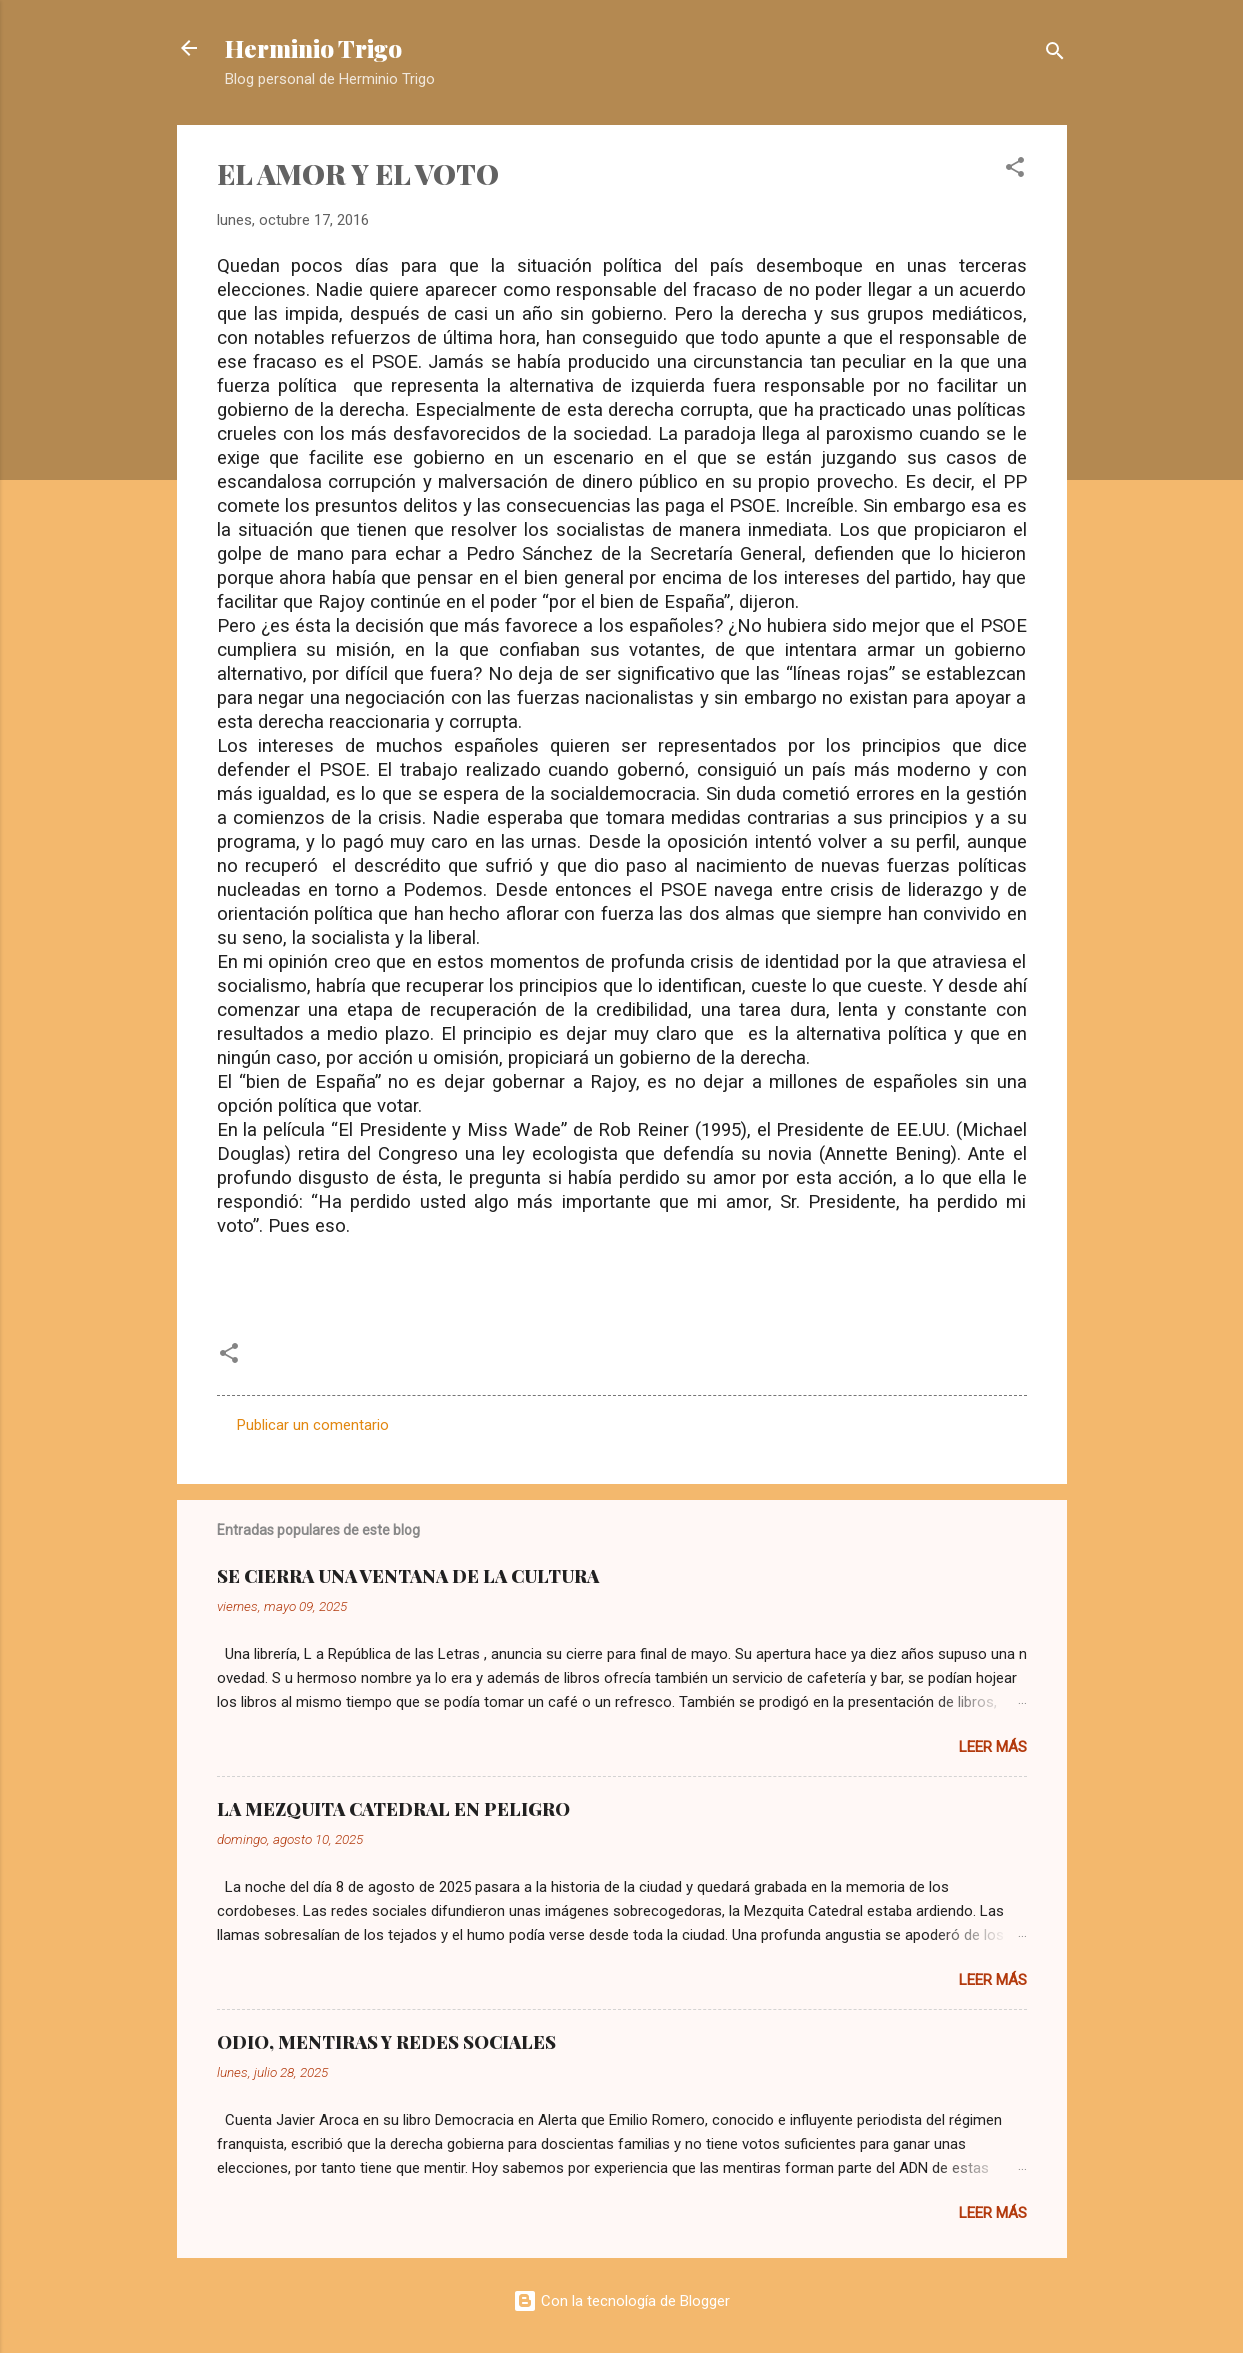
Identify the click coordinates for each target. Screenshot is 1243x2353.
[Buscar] (1055, 54)
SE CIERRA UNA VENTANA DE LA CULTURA (408, 1576)
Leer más (993, 1747)
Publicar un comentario (313, 1425)
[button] (1015, 170)
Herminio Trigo (313, 48)
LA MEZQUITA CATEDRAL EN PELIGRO (393, 1809)
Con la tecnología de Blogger (621, 2301)
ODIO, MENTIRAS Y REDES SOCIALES (386, 2042)
